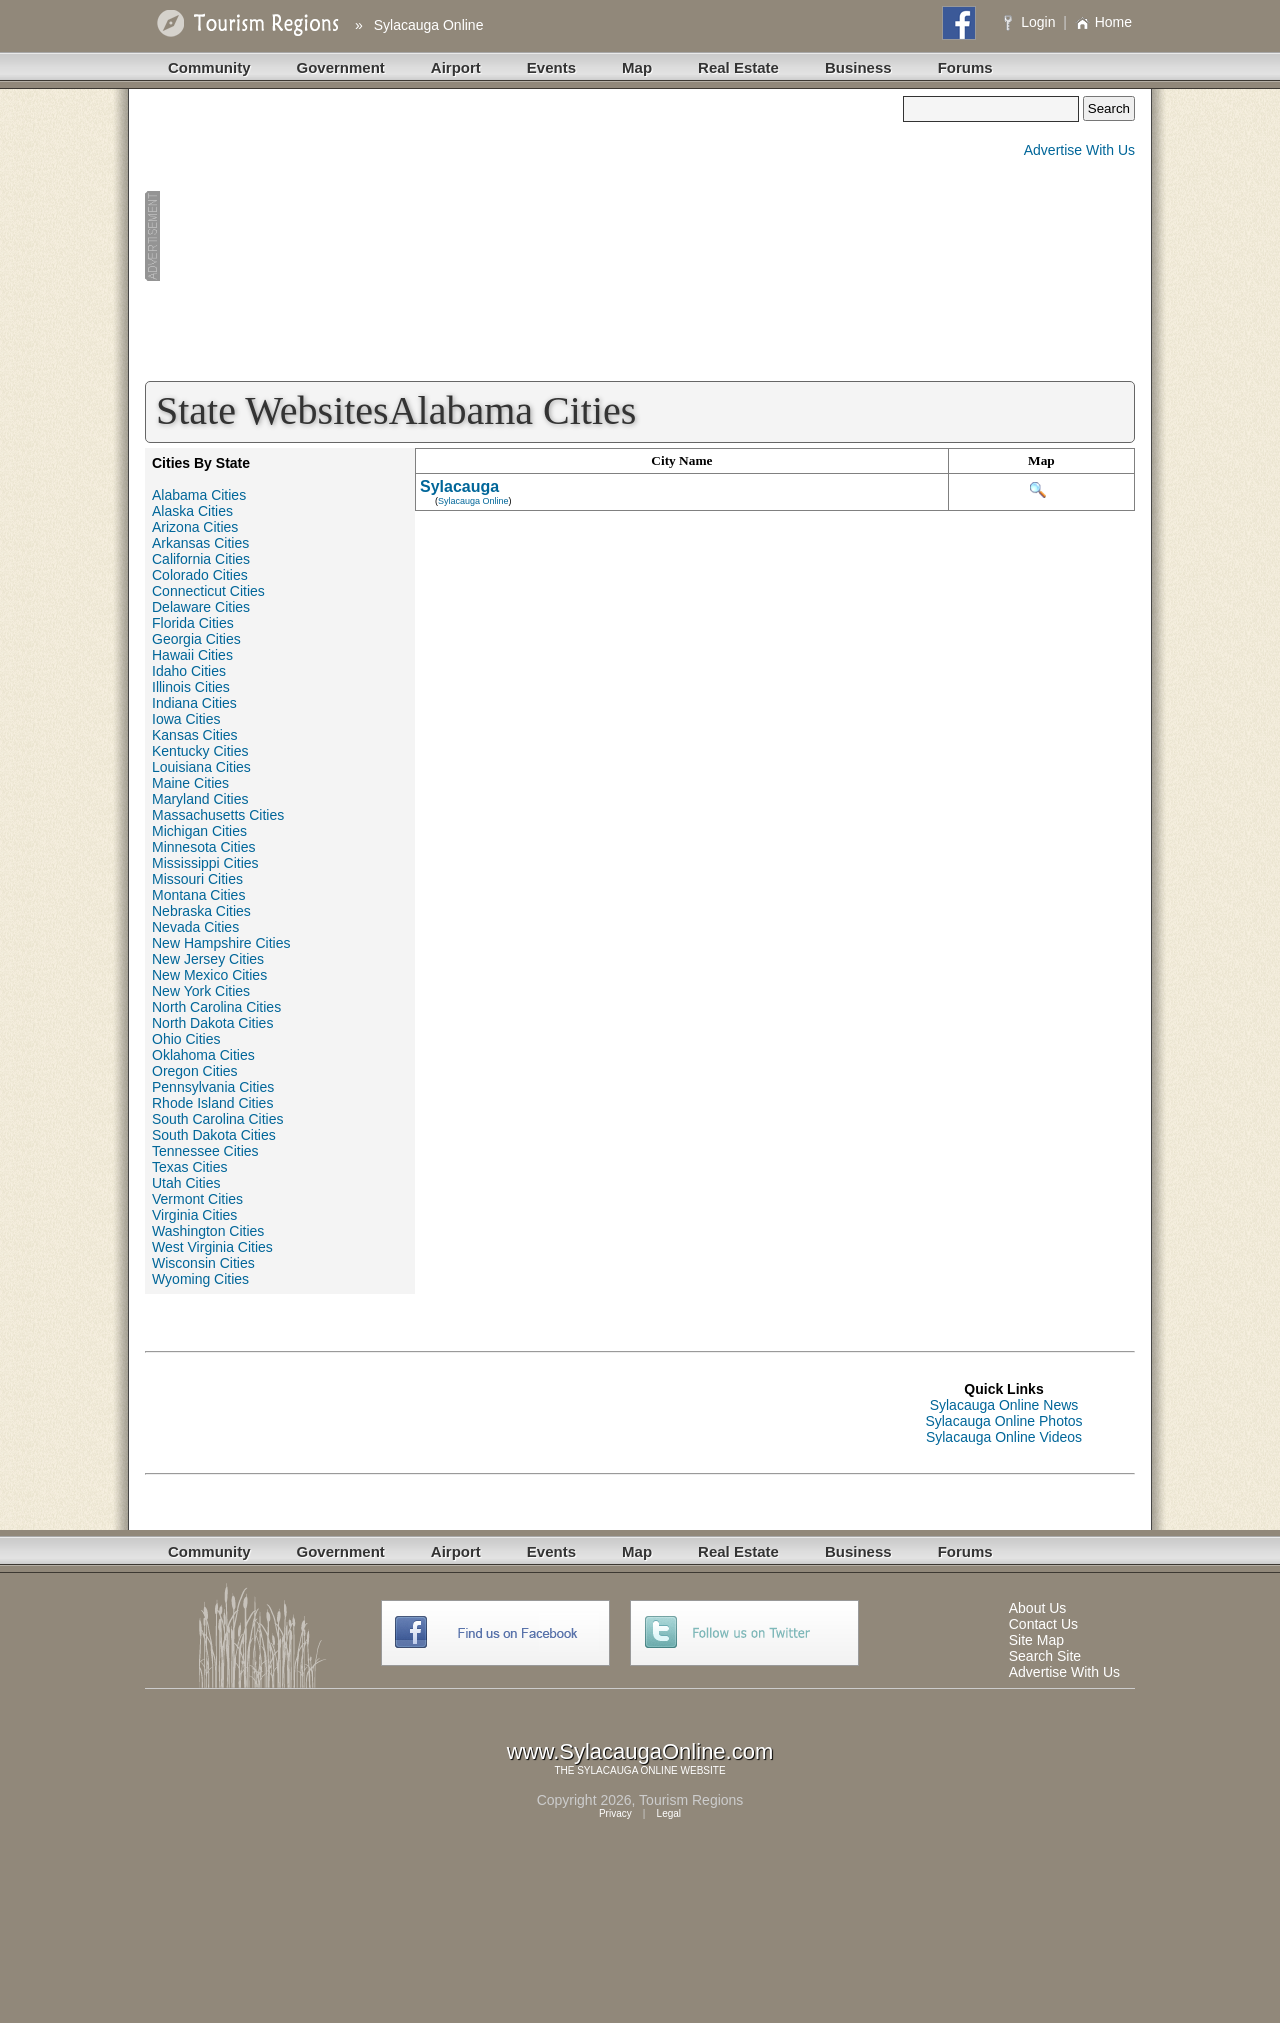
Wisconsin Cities (203, 1263)
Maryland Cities (200, 799)
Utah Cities (186, 1183)
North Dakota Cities (212, 1023)
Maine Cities (190, 783)
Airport (456, 67)
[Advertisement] (524, 236)
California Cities (201, 559)
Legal (669, 1813)
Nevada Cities (195, 927)
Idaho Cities (189, 671)
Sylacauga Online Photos (1003, 1421)
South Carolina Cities (218, 1119)
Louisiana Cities (201, 767)
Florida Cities (193, 623)
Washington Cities (208, 1231)
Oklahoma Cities (203, 1055)
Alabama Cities (199, 495)
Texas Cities (189, 1167)
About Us (1038, 1608)
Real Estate (738, 67)
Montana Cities (198, 895)
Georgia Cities (196, 639)
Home (1103, 22)
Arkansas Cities (200, 543)
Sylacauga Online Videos (1004, 1437)
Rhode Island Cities (212, 1103)
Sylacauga (459, 486)
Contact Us (1043, 1624)
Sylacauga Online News (1004, 1405)
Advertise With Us (1079, 150)
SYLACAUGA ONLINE (627, 1770)
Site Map (1036, 1640)
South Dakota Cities (214, 1135)
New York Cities (201, 991)
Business (858, 67)
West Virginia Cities (212, 1247)
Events (551, 67)
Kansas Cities (195, 735)
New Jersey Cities (208, 959)
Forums (965, 67)
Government (341, 67)
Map (637, 67)
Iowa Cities (186, 719)
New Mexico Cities (209, 975)
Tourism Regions (691, 1800)
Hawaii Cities (192, 655)
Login (1031, 22)
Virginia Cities (194, 1215)
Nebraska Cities (201, 911)
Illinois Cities (191, 687)
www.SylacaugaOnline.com (640, 1751)
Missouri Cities (197, 879)
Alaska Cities (192, 511)
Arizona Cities (195, 527)
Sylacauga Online (429, 25)
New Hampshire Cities (221, 943)
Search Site (1045, 1656)
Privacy (615, 1813)
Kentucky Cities (200, 751)
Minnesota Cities (204, 847)
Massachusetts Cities (218, 815)
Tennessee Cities (205, 1151)
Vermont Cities (197, 1199)
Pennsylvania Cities (213, 1087)
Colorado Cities (200, 575)
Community (209, 67)
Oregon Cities (195, 1071)
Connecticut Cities (208, 591)
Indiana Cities (194, 703)
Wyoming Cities (200, 1279)
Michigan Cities (199, 831)
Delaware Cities (201, 607)
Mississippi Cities (205, 863)
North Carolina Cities (216, 1007)
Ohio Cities (186, 1039)
